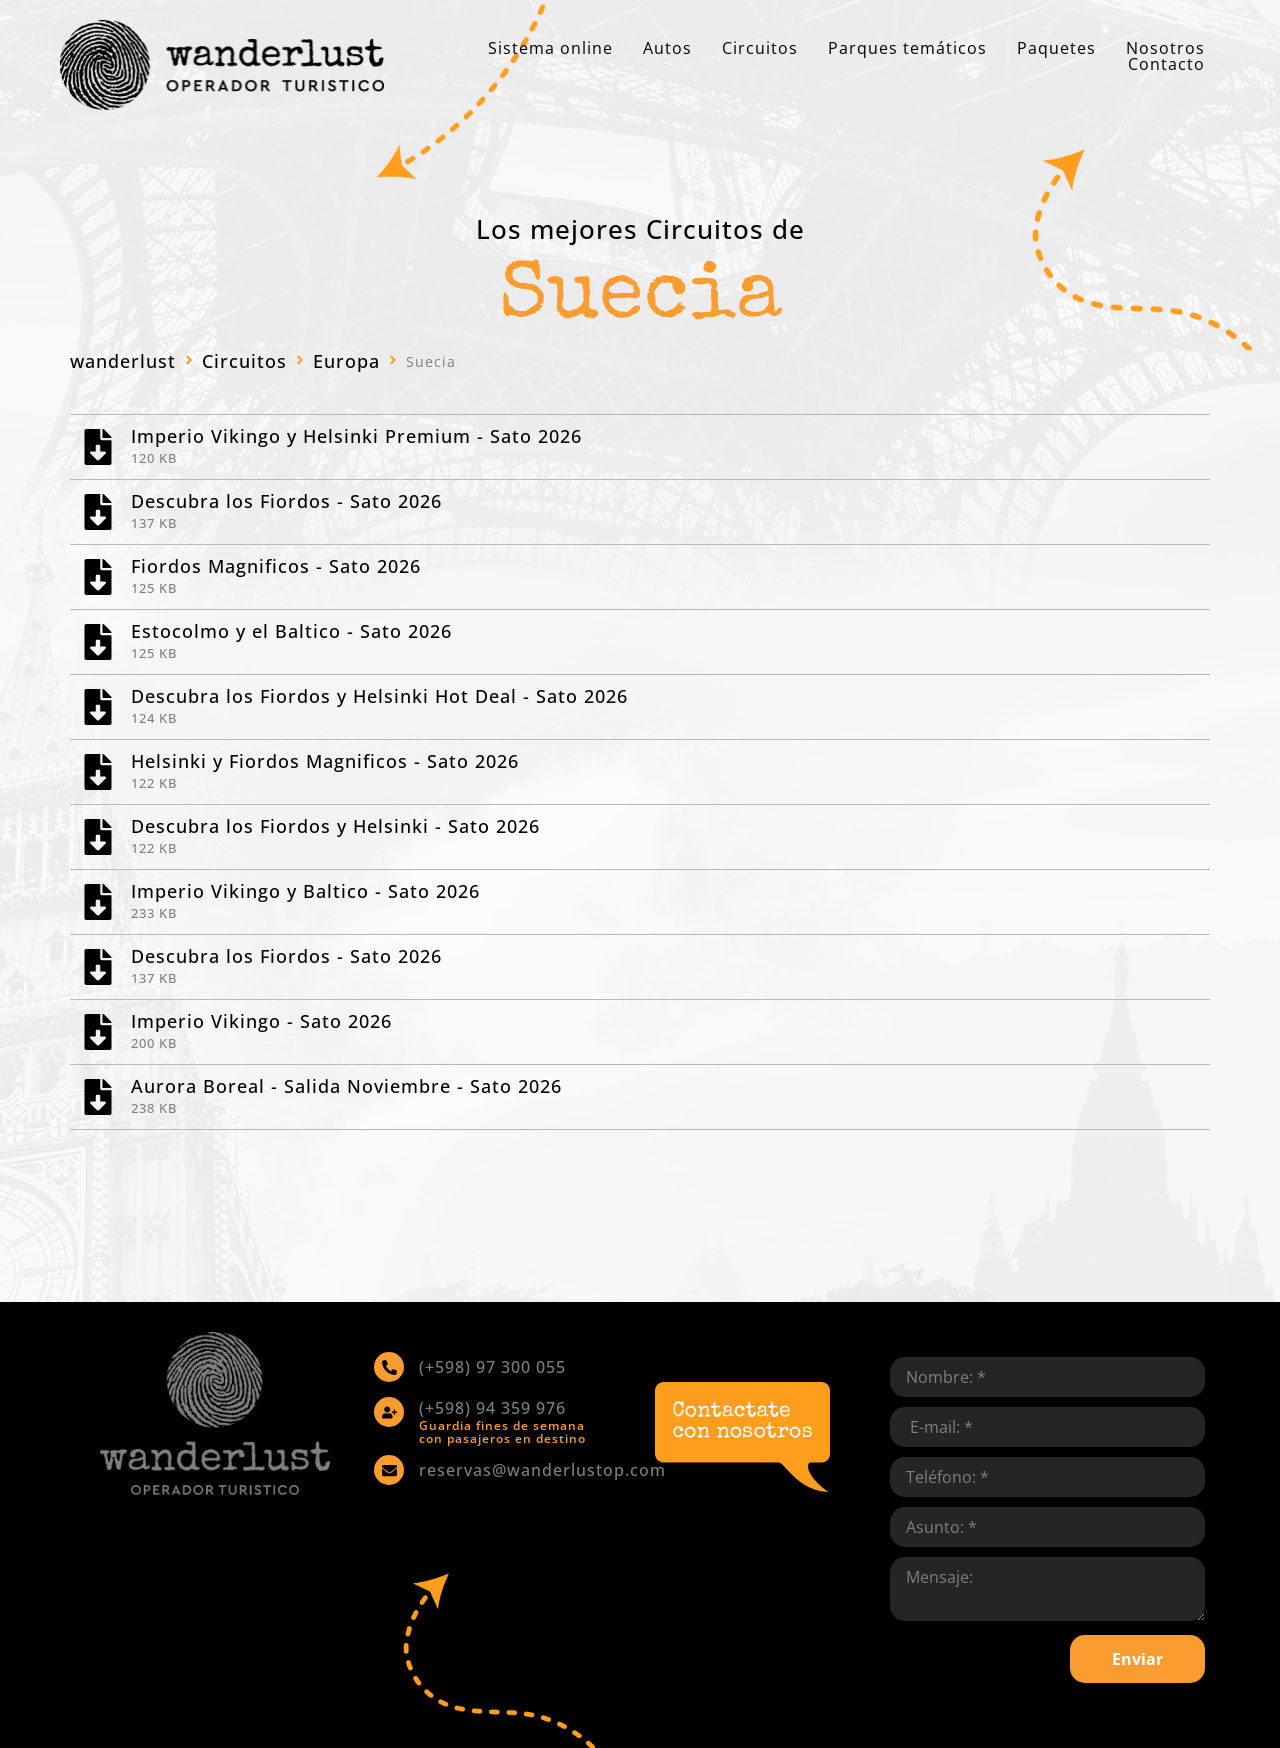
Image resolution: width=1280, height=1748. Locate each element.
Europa (346, 361)
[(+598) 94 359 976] (389, 1412)
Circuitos (244, 361)
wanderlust (123, 361)
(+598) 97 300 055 (492, 1367)
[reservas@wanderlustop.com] (389, 1470)
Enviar (1137, 1659)
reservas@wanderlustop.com (542, 1470)
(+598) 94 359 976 (492, 1408)
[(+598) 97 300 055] (389, 1367)
